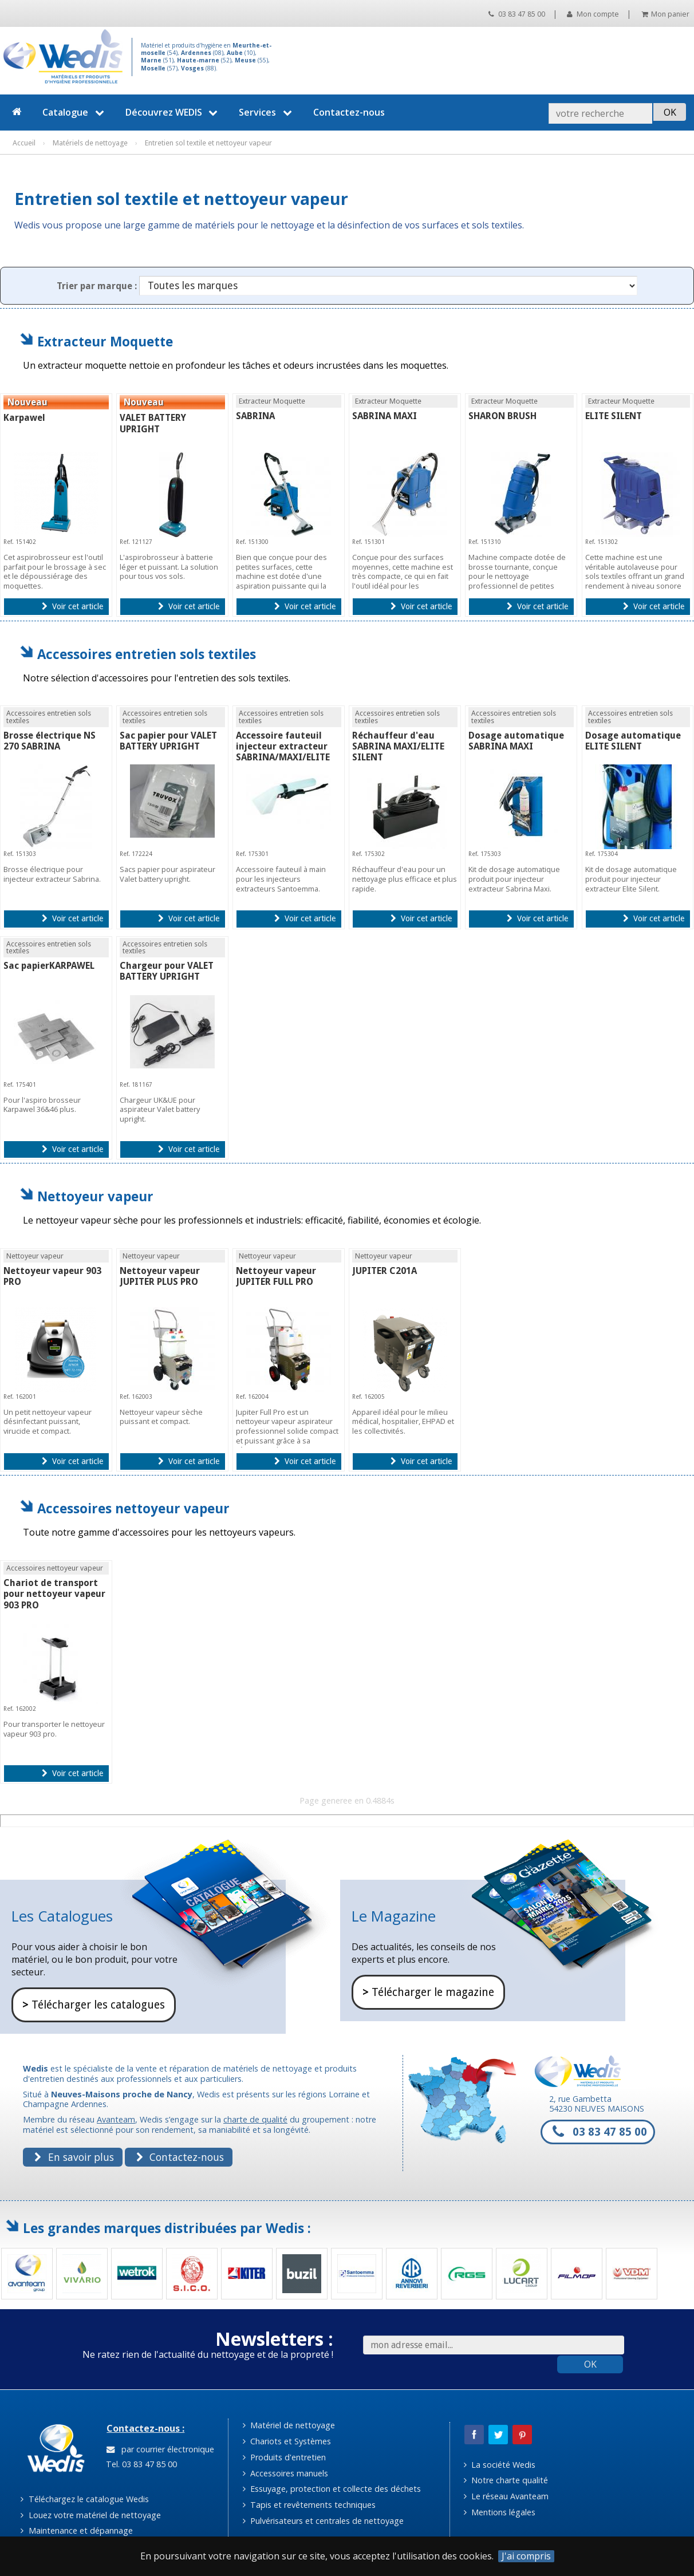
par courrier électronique (160, 2449)
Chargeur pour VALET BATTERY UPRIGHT (167, 971)
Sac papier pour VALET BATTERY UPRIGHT (168, 741)
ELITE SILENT (613, 416)
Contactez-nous (349, 112)
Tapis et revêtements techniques (309, 2504)
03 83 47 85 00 (516, 14)
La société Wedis (499, 2464)
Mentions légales (499, 2512)
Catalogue (74, 112)
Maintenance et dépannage (76, 2530)
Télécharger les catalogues (93, 2004)
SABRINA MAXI (384, 416)
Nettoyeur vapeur (95, 1196)
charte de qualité (255, 2119)
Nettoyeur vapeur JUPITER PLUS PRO (160, 1276)
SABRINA (255, 416)
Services (267, 112)
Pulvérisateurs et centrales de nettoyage (323, 2520)
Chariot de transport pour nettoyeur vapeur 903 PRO (54, 1593)
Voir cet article (72, 606)
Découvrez (173, 112)
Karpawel (24, 417)
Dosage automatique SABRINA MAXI (516, 741)
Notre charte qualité (506, 2480)
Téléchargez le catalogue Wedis (84, 2499)
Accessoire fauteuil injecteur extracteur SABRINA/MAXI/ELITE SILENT (283, 752)
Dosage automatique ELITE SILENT (633, 741)
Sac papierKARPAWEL (48, 965)
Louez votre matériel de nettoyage (90, 2515)
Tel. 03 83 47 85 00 (140, 2464)
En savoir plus (73, 2157)
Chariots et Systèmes (287, 2441)
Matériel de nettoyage (289, 2425)
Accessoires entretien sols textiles (146, 654)
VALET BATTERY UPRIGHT (153, 423)
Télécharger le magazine (428, 1992)
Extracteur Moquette (105, 341)
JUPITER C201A (384, 1270)
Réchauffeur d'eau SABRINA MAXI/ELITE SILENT (398, 746)
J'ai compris (526, 2556)
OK (590, 2364)
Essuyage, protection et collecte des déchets (332, 2488)
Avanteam (116, 2119)
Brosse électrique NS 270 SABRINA (49, 741)
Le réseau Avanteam (506, 2496)
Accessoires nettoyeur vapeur (133, 1508)
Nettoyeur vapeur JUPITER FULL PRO (276, 1276)
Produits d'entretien (284, 2457)
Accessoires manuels (285, 2473)
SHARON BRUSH (502, 416)
